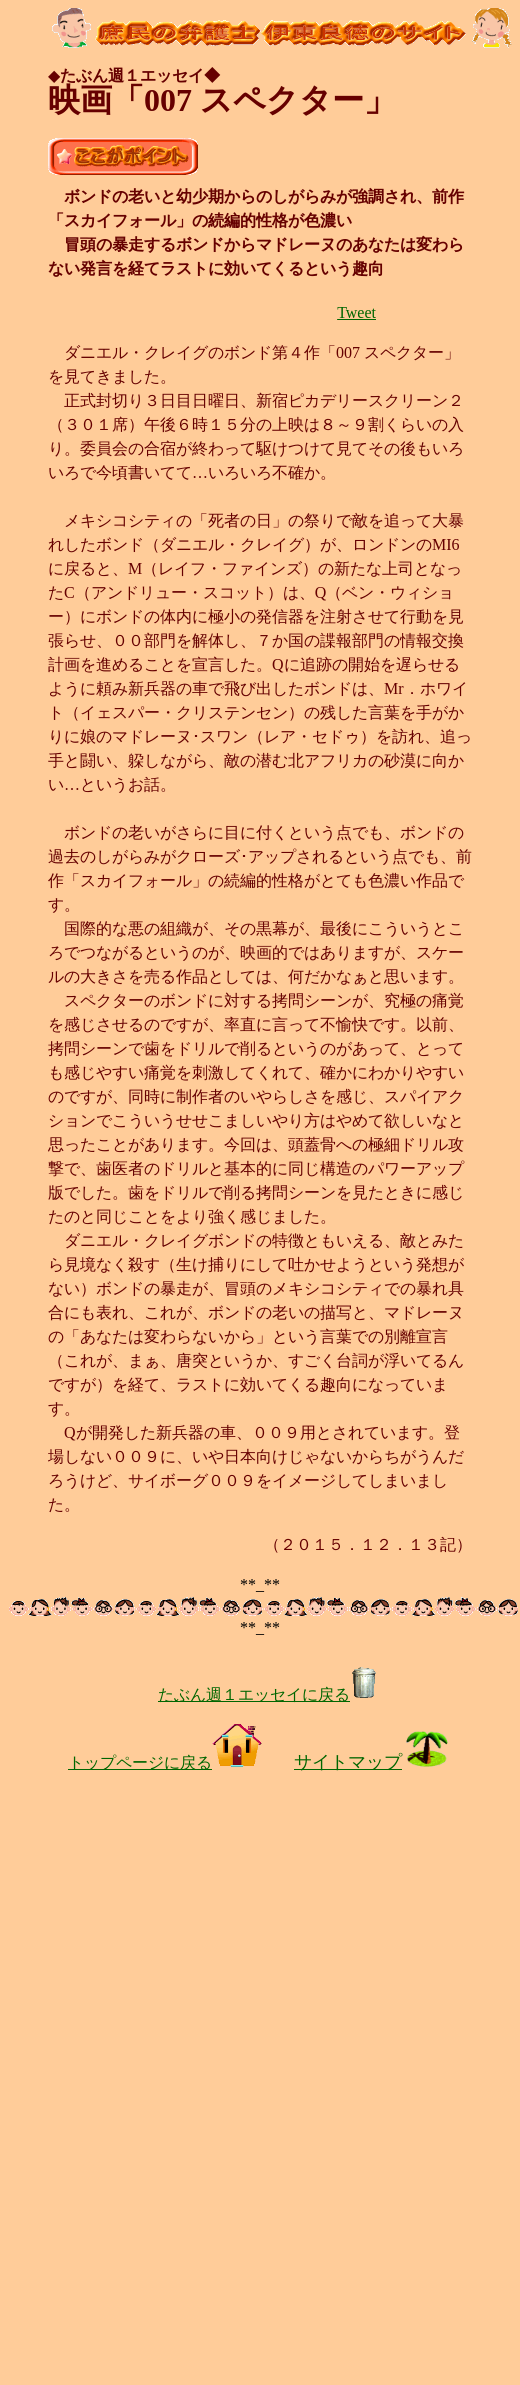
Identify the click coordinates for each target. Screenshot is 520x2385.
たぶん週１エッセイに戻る (268, 1694)
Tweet (356, 312)
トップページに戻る (165, 1762)
